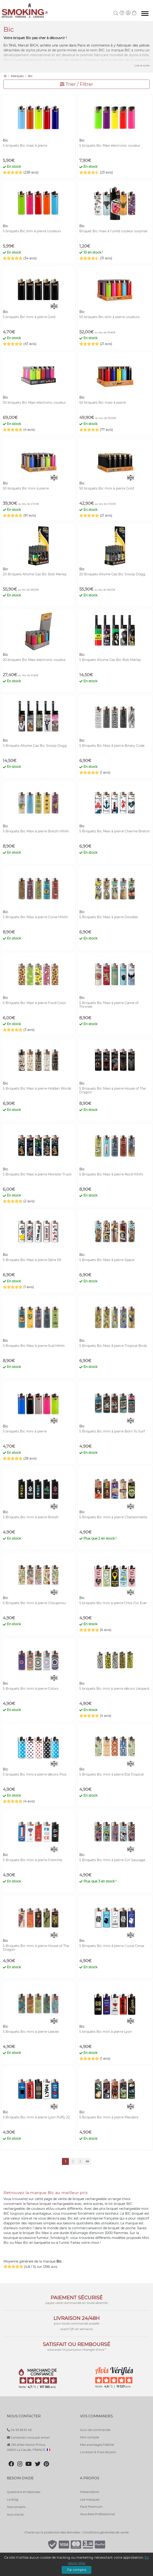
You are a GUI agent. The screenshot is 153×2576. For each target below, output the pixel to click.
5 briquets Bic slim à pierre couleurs (32, 231)
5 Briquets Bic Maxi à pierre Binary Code (111, 746)
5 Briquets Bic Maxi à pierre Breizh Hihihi (36, 831)
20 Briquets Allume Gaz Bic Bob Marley (35, 574)
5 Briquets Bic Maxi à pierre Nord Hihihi (111, 1174)
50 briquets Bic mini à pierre (26, 488)
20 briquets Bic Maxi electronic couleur (34, 660)
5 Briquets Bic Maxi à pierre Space (106, 1260)
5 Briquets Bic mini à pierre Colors (30, 1688)
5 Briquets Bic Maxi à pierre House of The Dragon (112, 1090)
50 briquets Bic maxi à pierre (102, 402)
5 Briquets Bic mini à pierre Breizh (30, 1517)
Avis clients (15, 2514)
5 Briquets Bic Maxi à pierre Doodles (108, 917)
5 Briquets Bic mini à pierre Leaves (31, 2032)
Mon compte (89, 2437)
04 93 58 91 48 (19, 2430)
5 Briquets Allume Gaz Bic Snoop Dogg (35, 746)
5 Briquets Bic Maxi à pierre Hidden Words (37, 1088)
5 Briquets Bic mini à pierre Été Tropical (111, 1774)
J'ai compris (76, 2570)
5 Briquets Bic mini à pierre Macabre (108, 2117)
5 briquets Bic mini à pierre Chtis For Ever (113, 1603)
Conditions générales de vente (106, 2532)
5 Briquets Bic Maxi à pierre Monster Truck (37, 1174)
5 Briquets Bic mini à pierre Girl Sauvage (112, 1860)
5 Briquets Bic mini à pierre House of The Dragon (36, 1948)
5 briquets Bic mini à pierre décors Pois (34, 1774)
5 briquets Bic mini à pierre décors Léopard (114, 1688)
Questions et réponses (23, 2492)
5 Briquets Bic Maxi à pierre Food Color (34, 1003)
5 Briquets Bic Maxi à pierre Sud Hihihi (34, 1346)
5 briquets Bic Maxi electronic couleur (109, 145)
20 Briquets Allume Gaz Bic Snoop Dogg (112, 574)
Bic (30, 76)
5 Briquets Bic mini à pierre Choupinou (34, 1603)
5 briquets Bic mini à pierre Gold (29, 317)
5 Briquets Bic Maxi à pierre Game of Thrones (108, 1005)
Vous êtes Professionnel (97, 2514)
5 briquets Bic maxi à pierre (25, 145)
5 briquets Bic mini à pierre (25, 1431)
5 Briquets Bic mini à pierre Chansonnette (113, 1517)
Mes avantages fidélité (97, 2444)
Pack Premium (91, 2506)
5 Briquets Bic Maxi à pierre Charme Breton (114, 831)
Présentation (89, 2492)
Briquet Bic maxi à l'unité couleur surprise (113, 231)
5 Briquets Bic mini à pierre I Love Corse (111, 1946)
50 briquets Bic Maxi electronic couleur (34, 402)
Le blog (12, 2499)
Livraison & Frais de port (98, 2452)
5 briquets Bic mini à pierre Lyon (105, 2032)
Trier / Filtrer (76, 84)
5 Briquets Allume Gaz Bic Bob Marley (110, 660)
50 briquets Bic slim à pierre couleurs (109, 317)
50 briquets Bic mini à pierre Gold (106, 488)
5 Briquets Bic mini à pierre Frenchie (32, 1860)
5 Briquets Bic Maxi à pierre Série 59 (32, 1260)
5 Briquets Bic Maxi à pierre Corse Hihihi (35, 917)
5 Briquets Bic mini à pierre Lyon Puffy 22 (36, 2117)
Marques (17, 76)
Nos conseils (16, 2507)
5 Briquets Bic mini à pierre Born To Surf (112, 1431)
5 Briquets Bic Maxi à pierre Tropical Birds (113, 1346)
